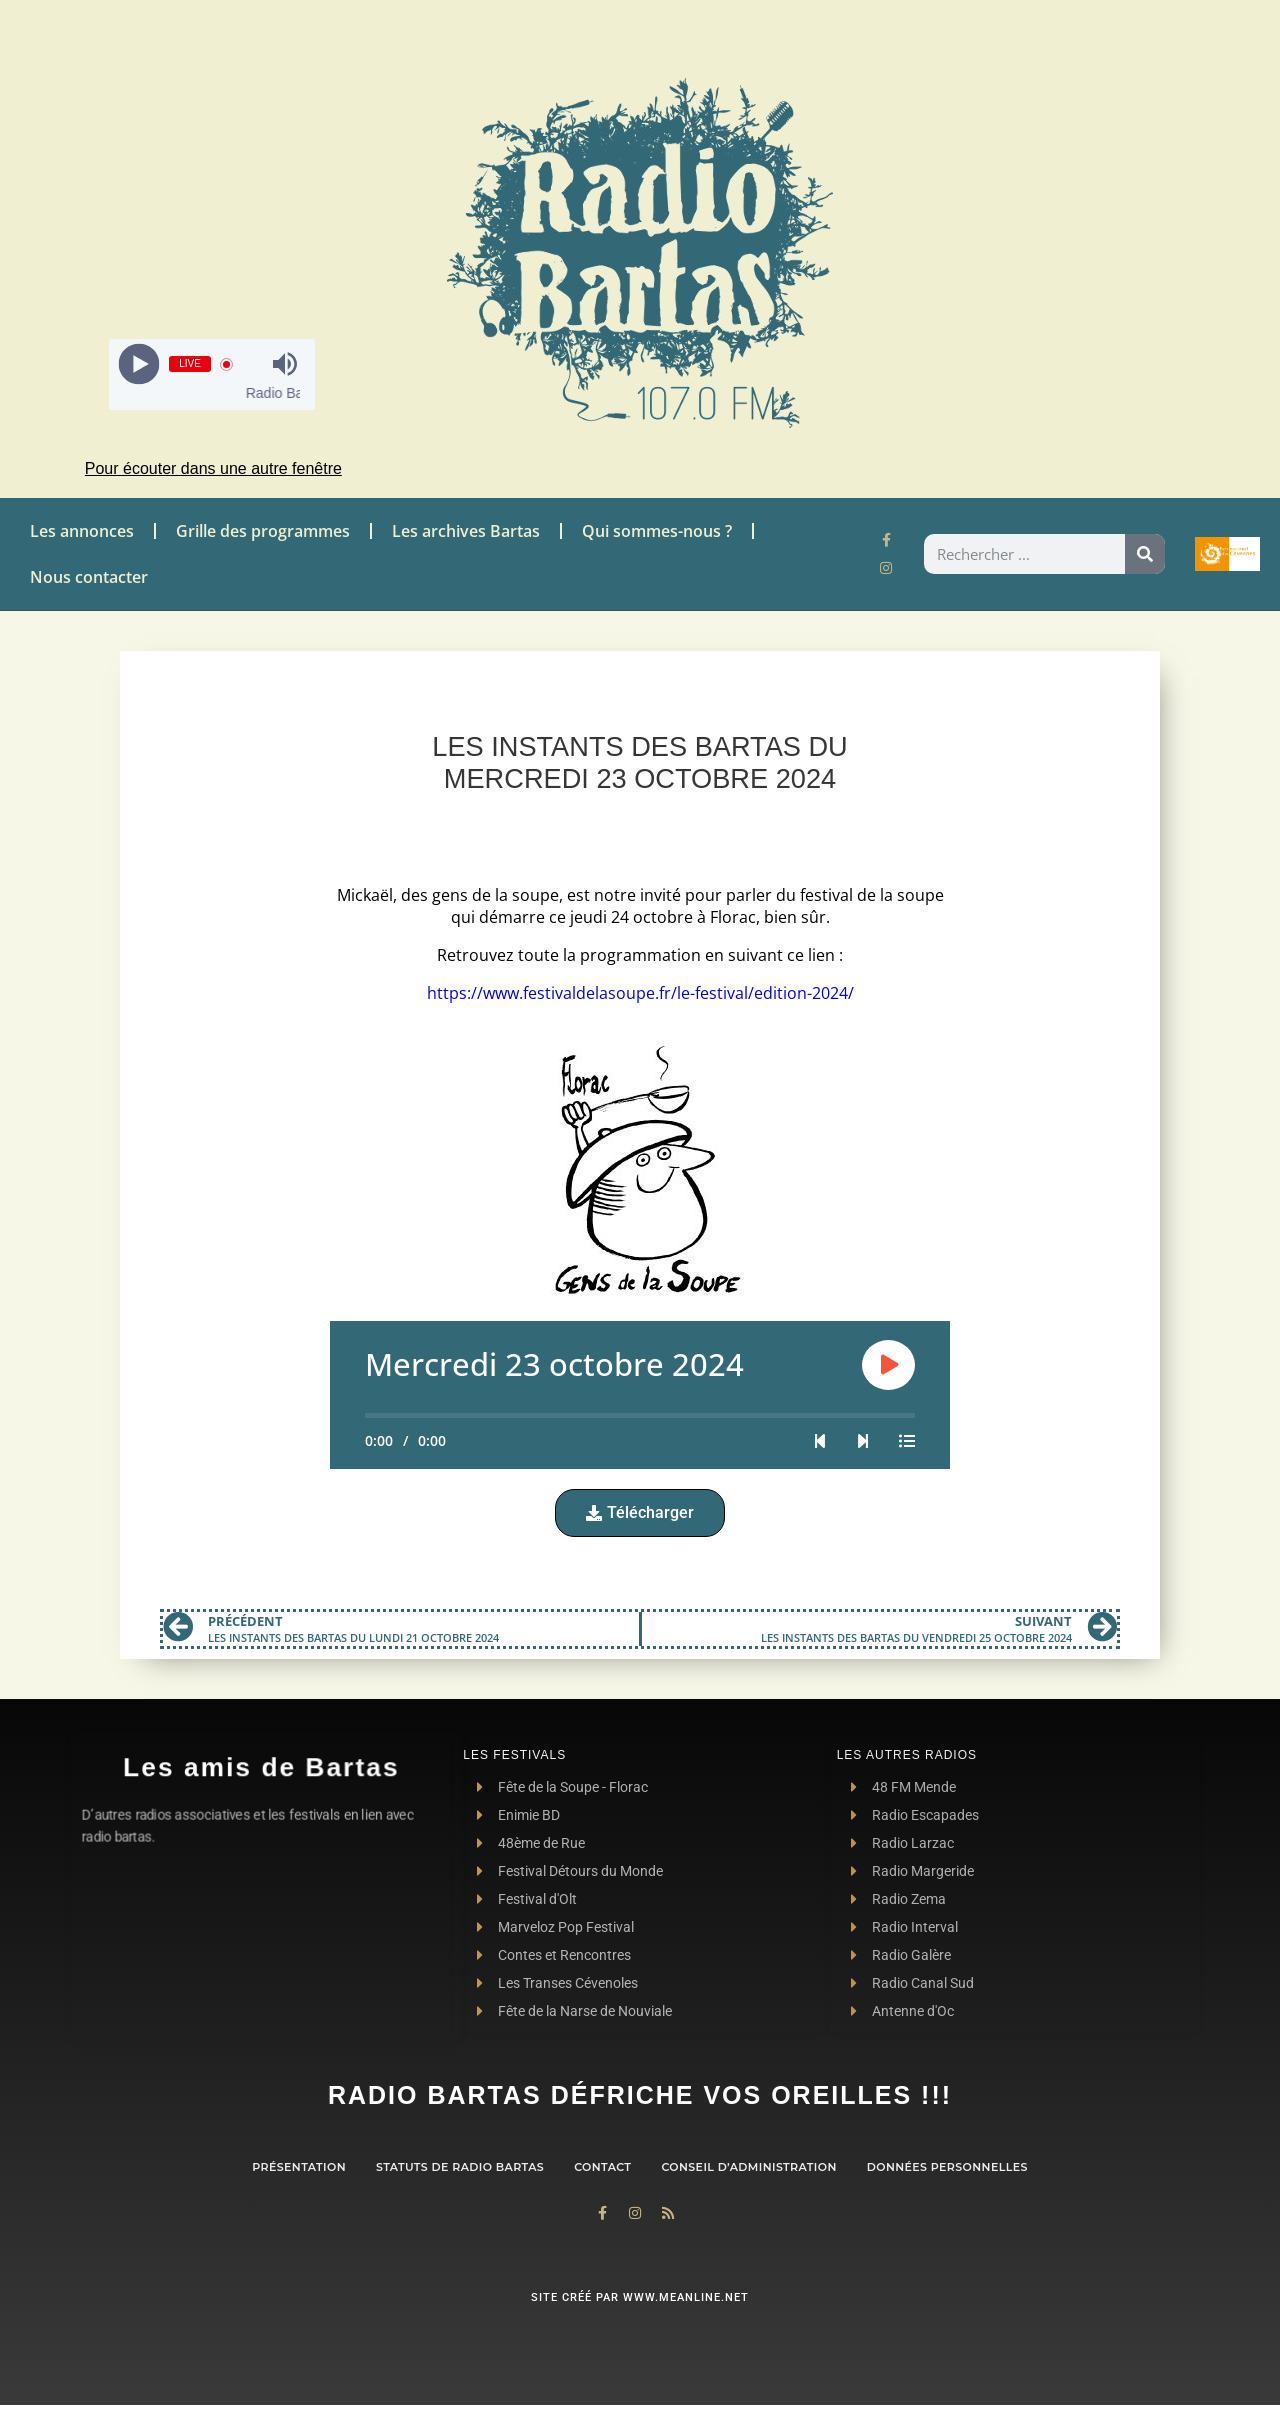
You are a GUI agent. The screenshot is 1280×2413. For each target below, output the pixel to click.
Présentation (299, 2167)
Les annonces (82, 531)
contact (602, 2167)
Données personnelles (947, 2167)
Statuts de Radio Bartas (460, 2167)
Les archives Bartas (466, 531)
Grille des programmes (263, 531)
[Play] (139, 364)
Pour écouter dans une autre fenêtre (213, 468)
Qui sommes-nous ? (657, 531)
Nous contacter (89, 577)
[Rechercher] (1145, 554)
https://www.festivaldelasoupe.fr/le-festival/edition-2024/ (640, 993)
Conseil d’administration (748, 2167)
